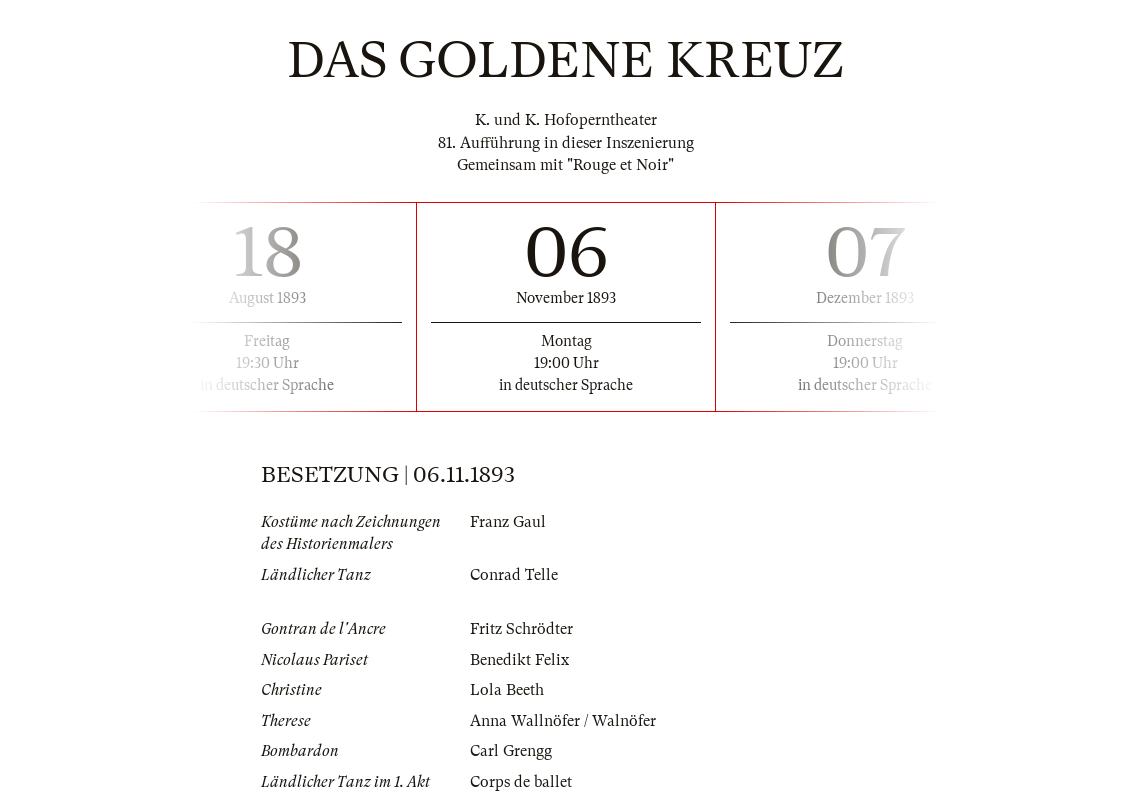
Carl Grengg (511, 751)
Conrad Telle (514, 575)
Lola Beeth (507, 690)
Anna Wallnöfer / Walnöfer (563, 721)
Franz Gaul (508, 522)
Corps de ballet (521, 782)
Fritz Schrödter (521, 629)
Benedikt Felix (519, 660)
